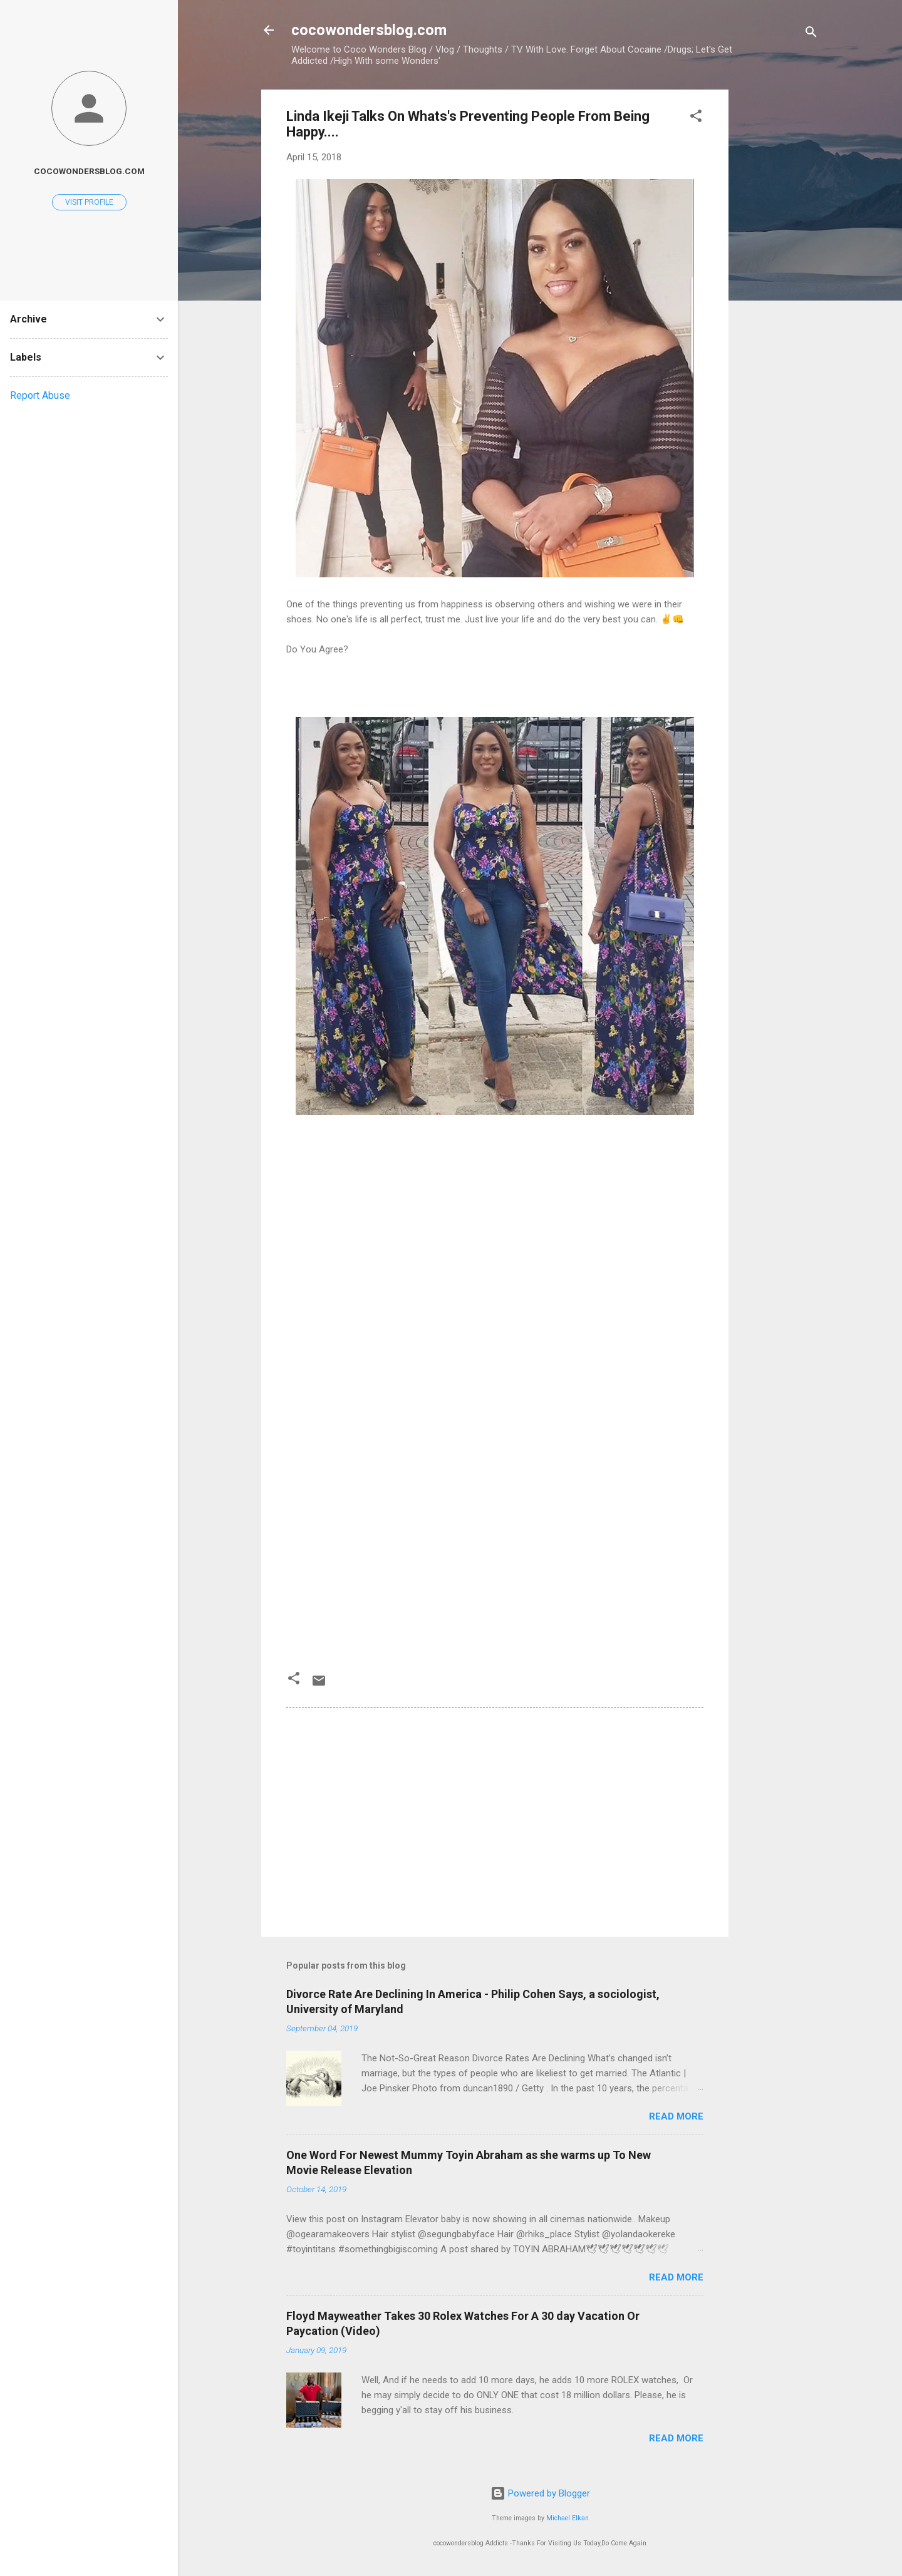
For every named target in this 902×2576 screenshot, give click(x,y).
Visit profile (89, 202)
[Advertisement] (779, 277)
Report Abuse (40, 395)
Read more (676, 2116)
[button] (695, 118)
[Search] (811, 34)
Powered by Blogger (540, 2493)
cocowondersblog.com (369, 30)
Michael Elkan (567, 2518)
